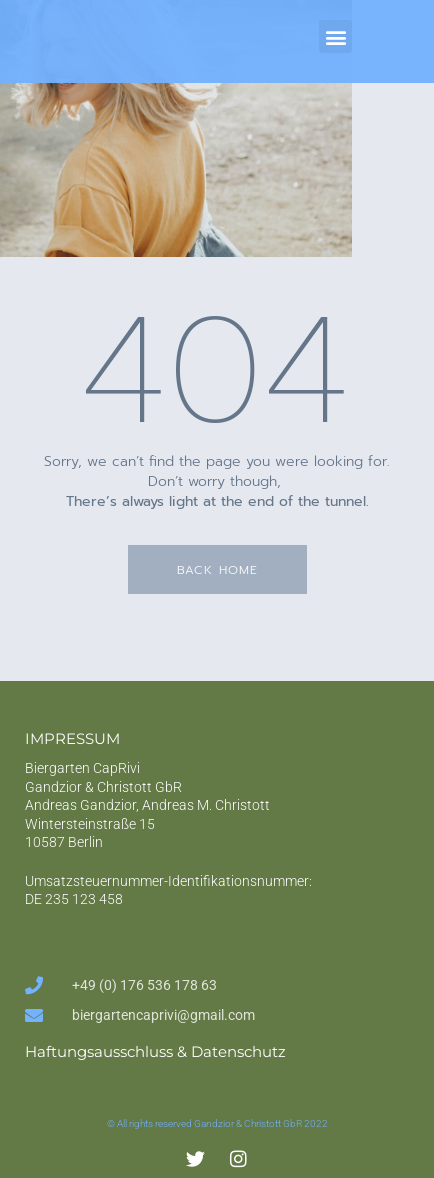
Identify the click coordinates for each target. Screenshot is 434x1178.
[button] (335, 36)
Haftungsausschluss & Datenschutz (155, 1051)
